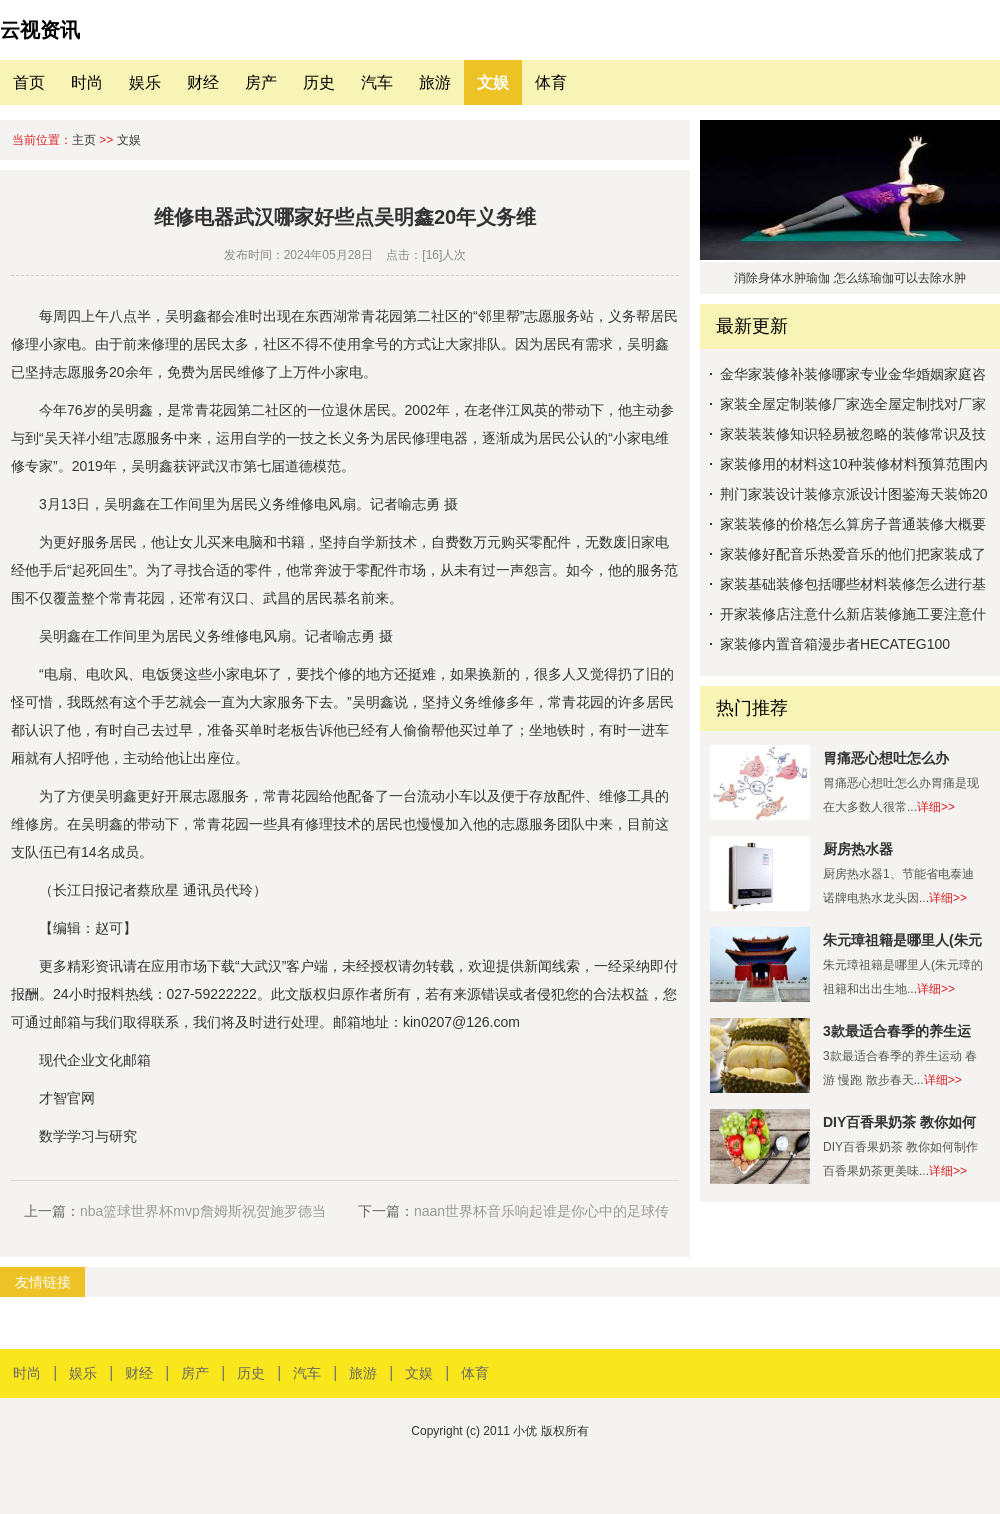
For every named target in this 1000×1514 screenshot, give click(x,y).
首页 (29, 82)
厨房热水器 (858, 849)
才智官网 (67, 1098)
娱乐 (145, 82)
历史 (319, 82)
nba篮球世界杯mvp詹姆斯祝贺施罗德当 (203, 1211)
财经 (203, 82)
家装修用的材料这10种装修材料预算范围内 (854, 464)
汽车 (377, 82)
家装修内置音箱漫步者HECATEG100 (835, 644)
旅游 (435, 82)
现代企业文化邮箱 (95, 1060)
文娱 (493, 82)
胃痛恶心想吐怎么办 (886, 758)
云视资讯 (40, 30)
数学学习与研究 (88, 1136)
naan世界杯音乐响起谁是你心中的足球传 (541, 1211)
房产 (261, 82)
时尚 (87, 82)
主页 (84, 140)
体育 (551, 82)
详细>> (936, 807)
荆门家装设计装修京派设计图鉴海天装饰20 (854, 494)
